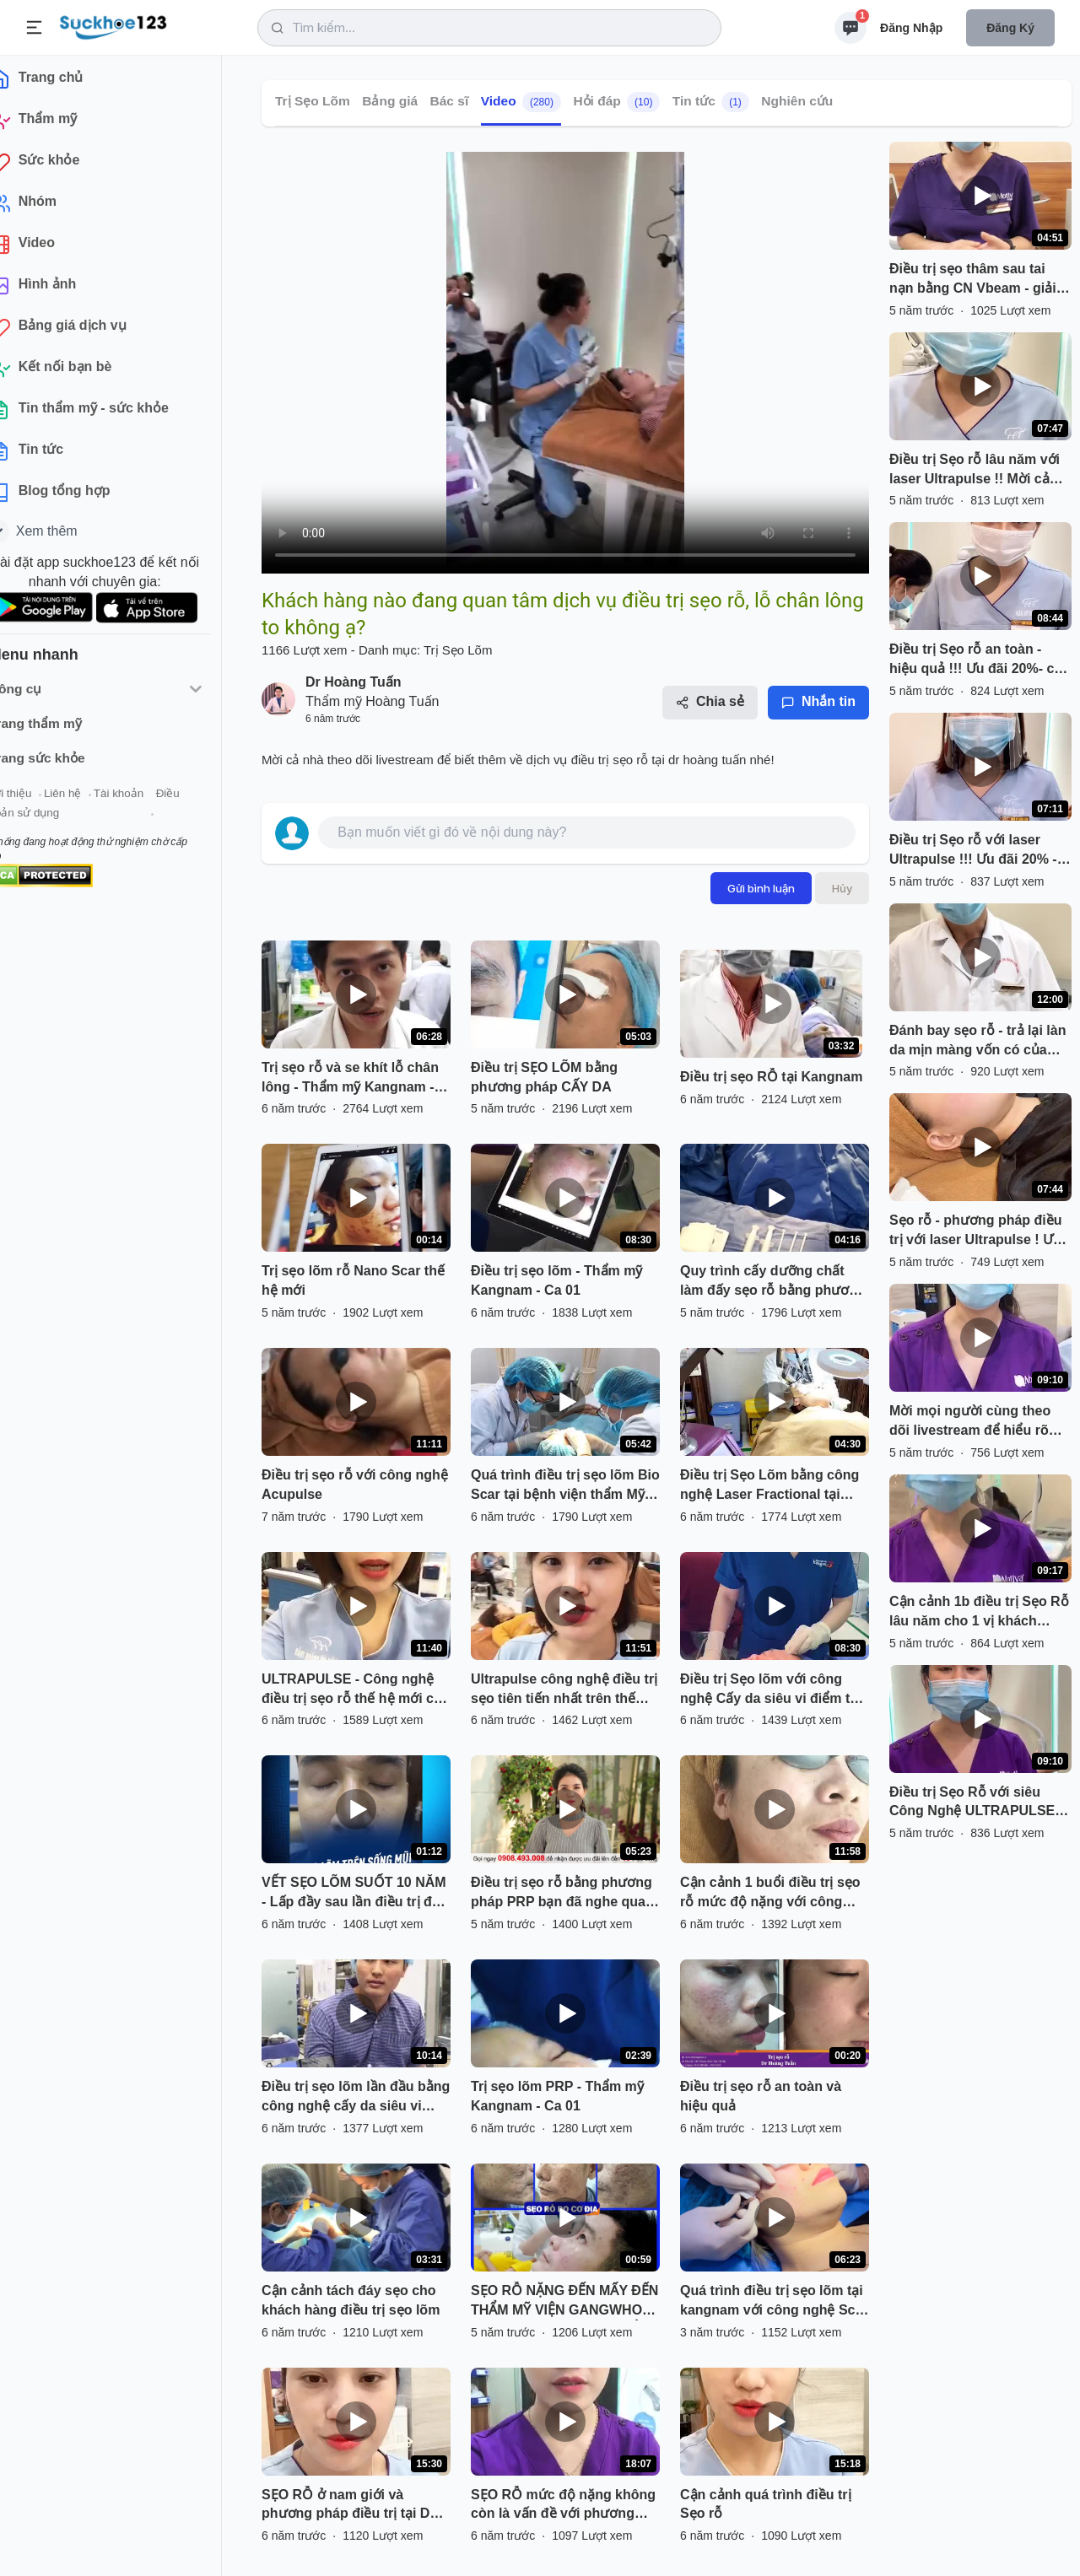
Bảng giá (390, 101)
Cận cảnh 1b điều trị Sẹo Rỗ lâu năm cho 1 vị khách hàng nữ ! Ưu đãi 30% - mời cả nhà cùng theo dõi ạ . (979, 1612)
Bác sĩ (449, 101)
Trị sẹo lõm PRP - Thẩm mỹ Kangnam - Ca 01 (557, 2096)
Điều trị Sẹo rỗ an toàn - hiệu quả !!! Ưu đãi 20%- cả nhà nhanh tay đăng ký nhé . (980, 660)
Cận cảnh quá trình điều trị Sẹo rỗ (765, 2504)
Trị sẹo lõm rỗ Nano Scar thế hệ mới (353, 1280)
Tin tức (710, 102)
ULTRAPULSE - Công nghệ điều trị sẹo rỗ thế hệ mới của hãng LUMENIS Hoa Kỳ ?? (356, 1690)
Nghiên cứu (797, 101)
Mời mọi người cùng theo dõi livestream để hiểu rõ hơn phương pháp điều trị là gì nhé (978, 1422)
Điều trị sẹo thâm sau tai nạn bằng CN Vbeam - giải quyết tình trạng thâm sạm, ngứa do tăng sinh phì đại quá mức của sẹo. (975, 280)
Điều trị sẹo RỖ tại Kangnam (771, 1077)
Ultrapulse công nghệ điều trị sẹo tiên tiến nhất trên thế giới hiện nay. (564, 1690)
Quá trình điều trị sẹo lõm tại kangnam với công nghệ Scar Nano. (774, 2301)
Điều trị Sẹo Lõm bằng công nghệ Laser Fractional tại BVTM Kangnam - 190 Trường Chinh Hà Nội (774, 1486)
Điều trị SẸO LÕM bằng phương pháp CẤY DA (544, 1077)
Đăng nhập (911, 28)
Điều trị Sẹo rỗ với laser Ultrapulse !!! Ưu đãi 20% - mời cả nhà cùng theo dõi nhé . (973, 851)
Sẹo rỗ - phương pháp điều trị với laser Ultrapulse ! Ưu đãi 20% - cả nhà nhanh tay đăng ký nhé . (975, 1231)
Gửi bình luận (761, 888)
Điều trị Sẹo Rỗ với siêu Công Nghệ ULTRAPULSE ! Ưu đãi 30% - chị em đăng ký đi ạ (980, 1803)
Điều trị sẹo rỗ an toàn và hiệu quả (760, 2096)
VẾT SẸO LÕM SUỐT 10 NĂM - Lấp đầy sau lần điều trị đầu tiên (355, 1893)
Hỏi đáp (616, 102)
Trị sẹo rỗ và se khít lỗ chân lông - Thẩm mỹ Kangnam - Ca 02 (350, 1078)
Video (521, 102)
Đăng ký (1010, 28)
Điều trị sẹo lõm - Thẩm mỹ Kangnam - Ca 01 (556, 1280)
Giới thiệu (38, 800)
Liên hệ (93, 800)
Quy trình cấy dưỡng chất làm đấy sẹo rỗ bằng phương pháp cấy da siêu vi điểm (773, 1282)
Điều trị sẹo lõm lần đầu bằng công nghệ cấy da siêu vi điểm (356, 2097)
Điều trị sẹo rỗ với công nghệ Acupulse (355, 1484)
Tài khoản (150, 800)
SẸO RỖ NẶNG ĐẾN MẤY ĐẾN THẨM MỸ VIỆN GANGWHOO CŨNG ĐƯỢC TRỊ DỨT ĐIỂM (564, 2301)
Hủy (842, 888)
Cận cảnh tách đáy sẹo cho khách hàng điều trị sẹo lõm (351, 2300)
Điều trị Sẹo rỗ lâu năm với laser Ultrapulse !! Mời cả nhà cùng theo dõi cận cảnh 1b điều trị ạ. (978, 470)
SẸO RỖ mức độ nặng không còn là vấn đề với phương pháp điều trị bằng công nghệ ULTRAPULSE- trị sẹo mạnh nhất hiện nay (565, 2506)
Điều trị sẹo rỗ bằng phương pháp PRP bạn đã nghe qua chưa (561, 1893)
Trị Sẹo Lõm (312, 101)
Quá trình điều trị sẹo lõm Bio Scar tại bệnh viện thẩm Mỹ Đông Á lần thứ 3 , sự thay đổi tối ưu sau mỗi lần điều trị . (565, 1486)
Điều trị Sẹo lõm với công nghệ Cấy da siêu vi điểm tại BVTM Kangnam (770, 1690)
